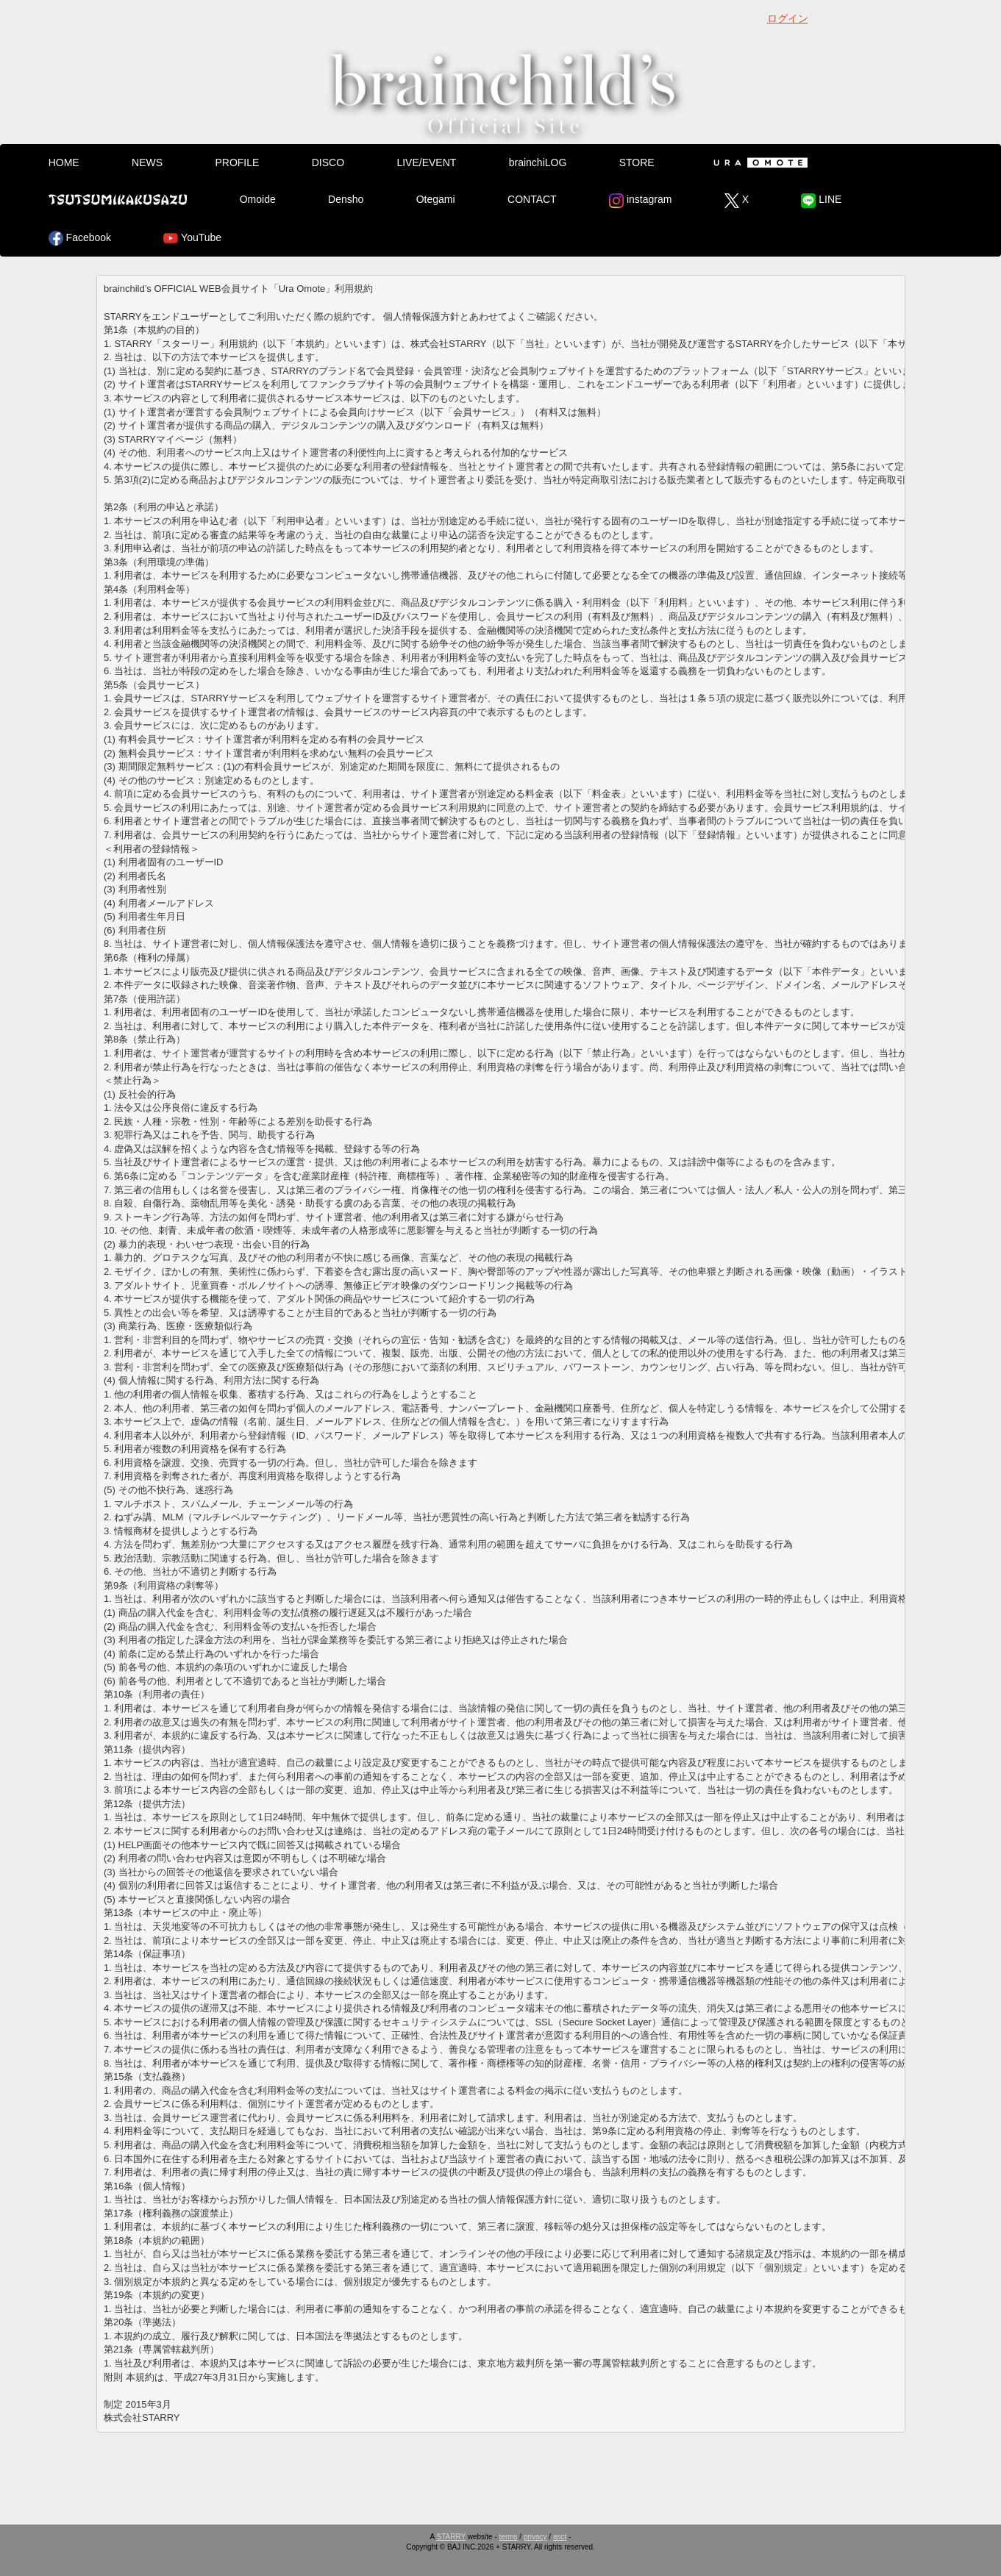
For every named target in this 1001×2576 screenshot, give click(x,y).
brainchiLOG (538, 162)
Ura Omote (757, 162)
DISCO (328, 162)
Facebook (80, 238)
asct (559, 2537)
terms (508, 2537)
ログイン (787, 18)
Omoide (258, 199)
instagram (640, 200)
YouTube (192, 238)
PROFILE (237, 162)
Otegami (435, 199)
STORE (637, 162)
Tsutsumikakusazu (117, 199)
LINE (821, 200)
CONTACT (532, 199)
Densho (345, 199)
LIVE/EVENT (426, 162)
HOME (64, 162)
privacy (535, 2537)
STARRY (451, 2537)
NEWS (147, 162)
